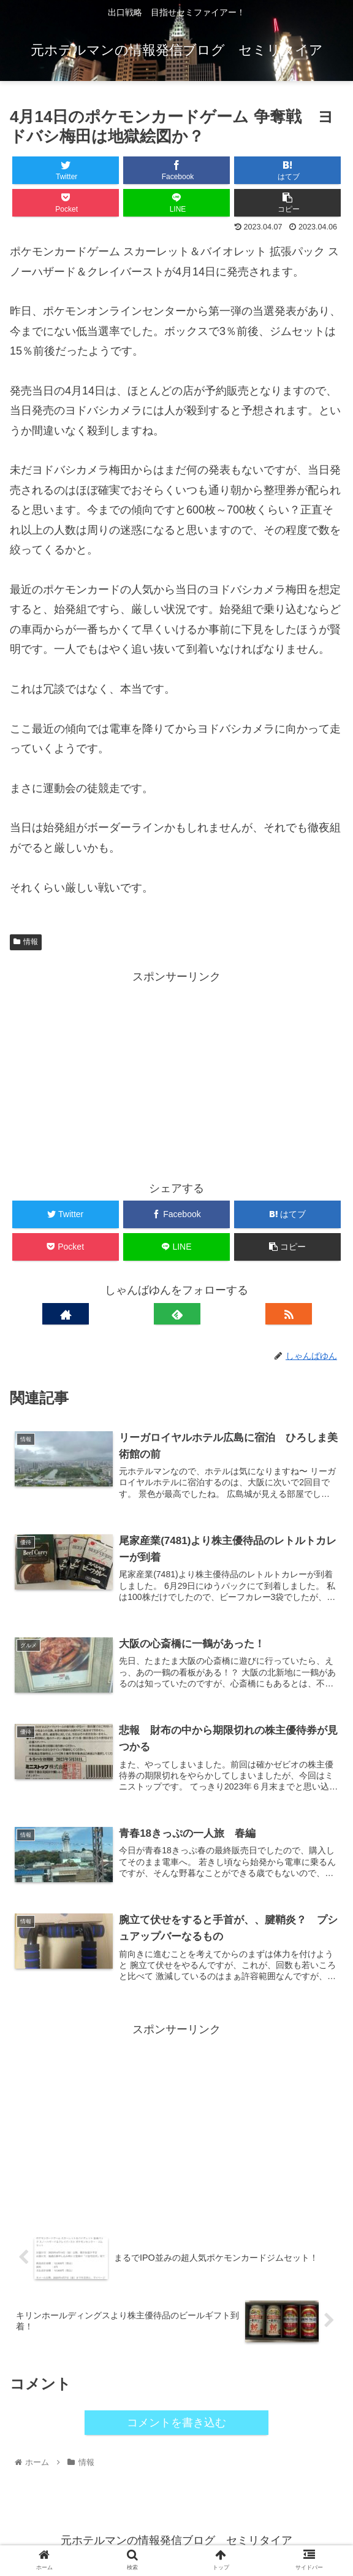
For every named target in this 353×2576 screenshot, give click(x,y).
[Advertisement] (176, 1073)
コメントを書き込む (176, 2422)
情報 (25, 941)
